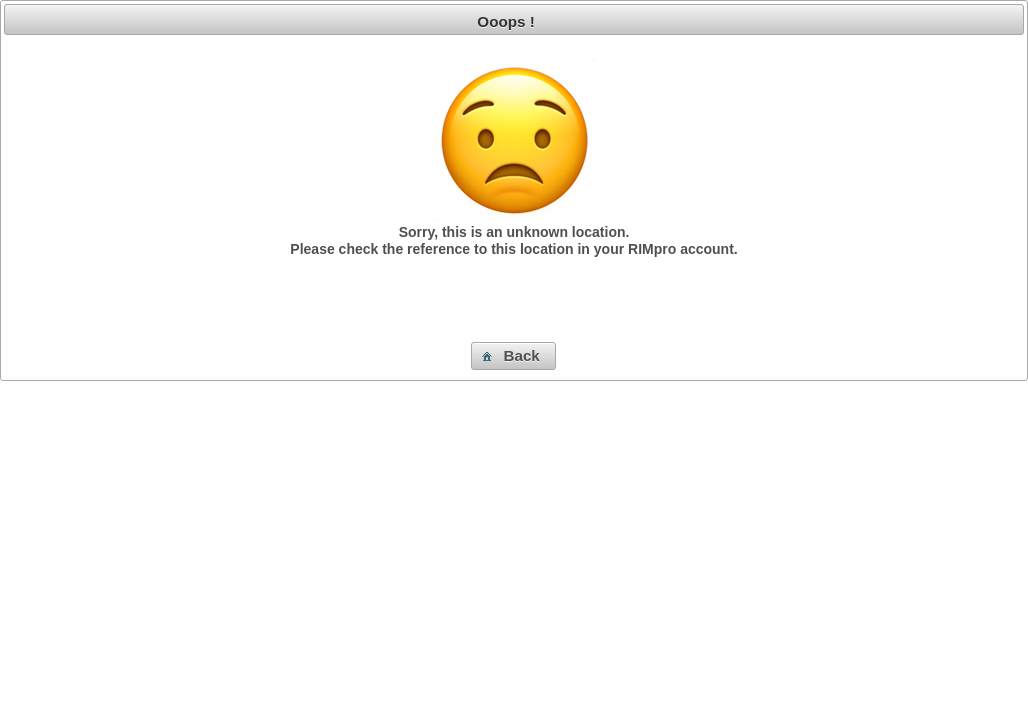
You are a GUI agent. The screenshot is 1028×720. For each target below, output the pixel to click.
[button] (513, 356)
